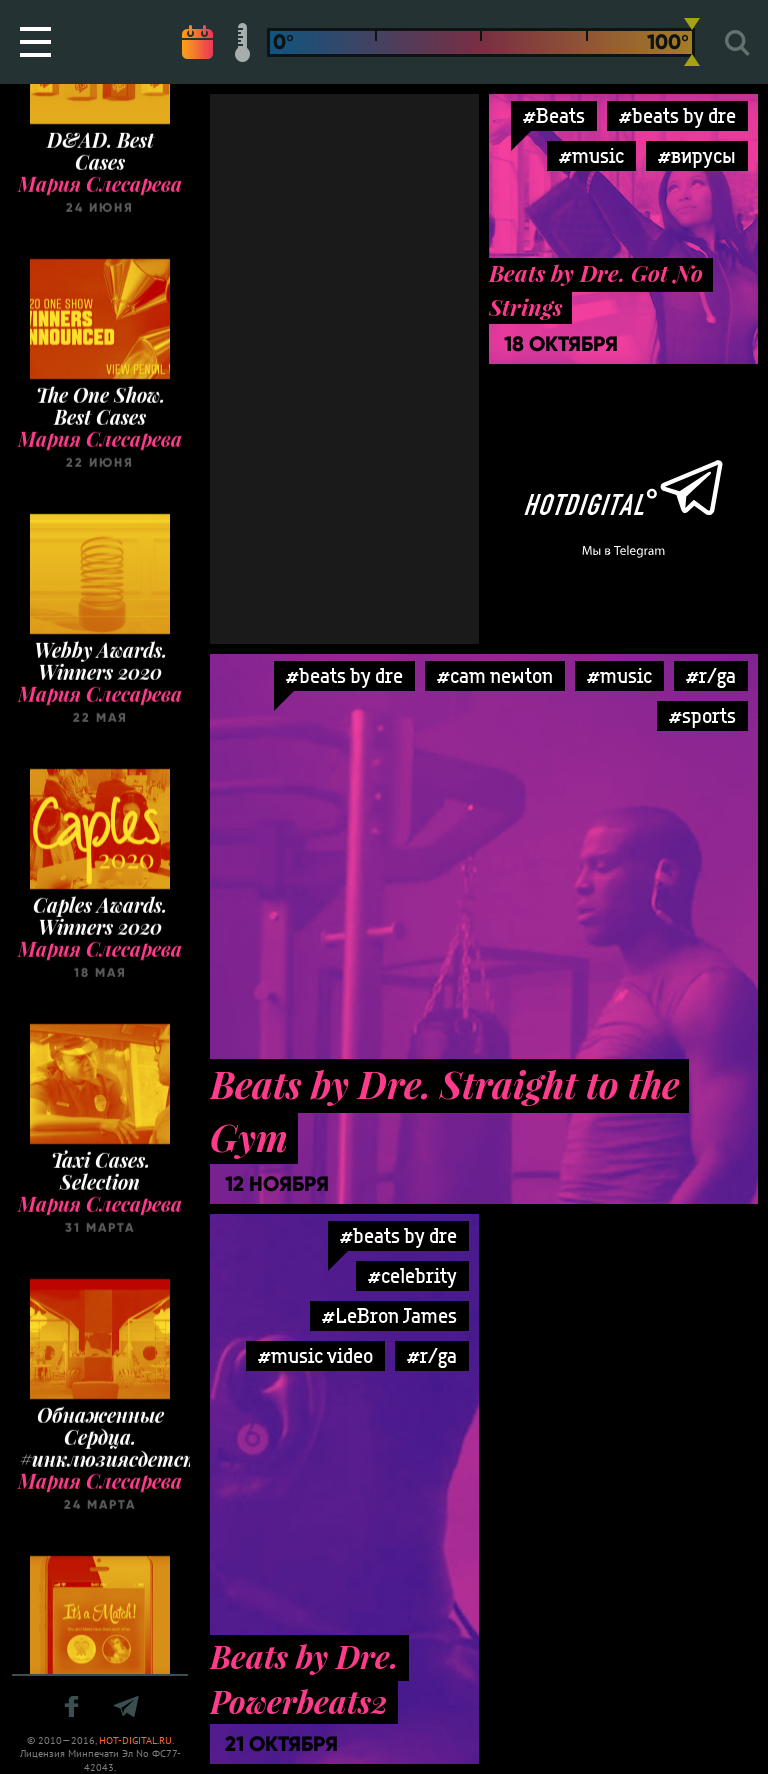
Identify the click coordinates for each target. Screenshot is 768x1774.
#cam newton (495, 675)
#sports (702, 715)
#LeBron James (389, 1315)
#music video (315, 1355)
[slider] (692, 42)
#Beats (554, 115)
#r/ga (711, 675)
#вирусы (697, 155)
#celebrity (412, 1275)
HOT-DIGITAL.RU (135, 1740)
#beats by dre (677, 115)
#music (591, 155)
